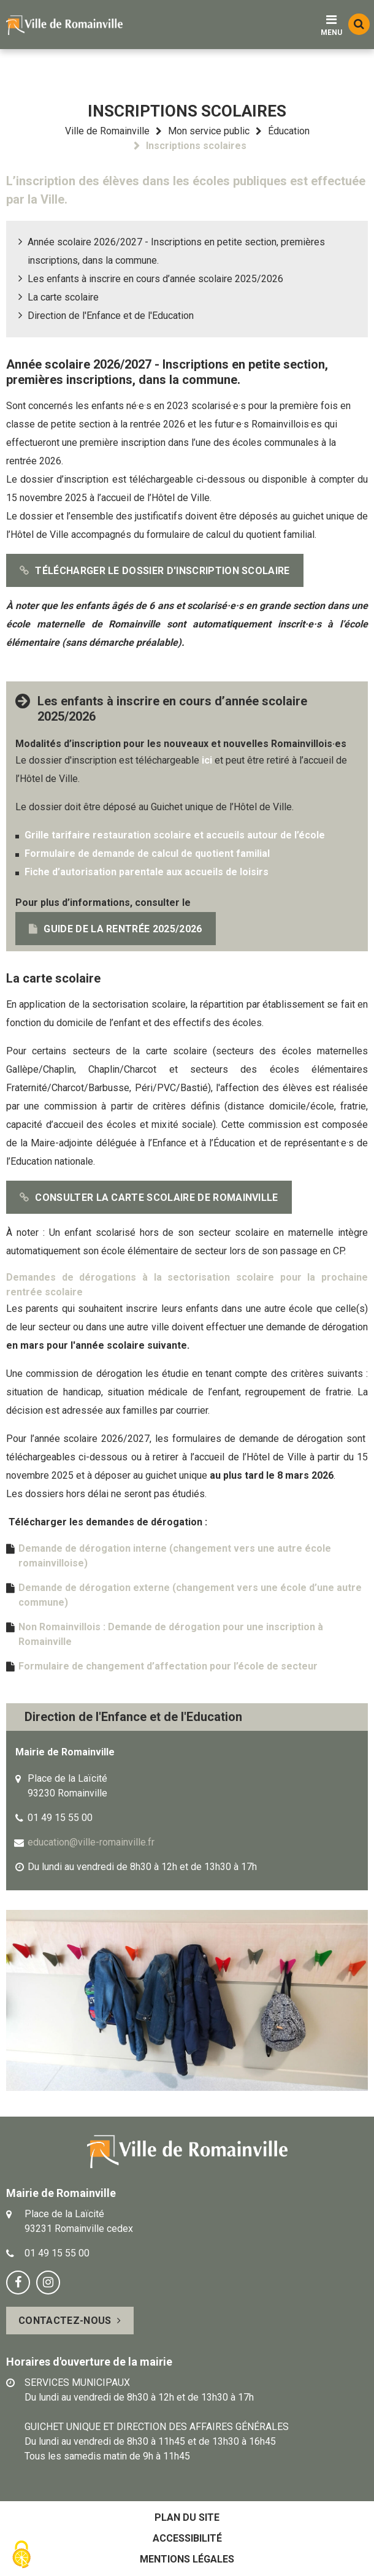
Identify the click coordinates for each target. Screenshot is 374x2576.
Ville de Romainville (107, 131)
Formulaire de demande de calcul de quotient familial (148, 853)
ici (207, 760)
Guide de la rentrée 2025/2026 (123, 929)
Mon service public (209, 131)
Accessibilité (187, 2538)
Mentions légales (187, 2559)
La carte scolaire (63, 297)
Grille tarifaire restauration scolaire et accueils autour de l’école (175, 835)
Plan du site (187, 2517)
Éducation (289, 131)
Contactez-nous (64, 2320)
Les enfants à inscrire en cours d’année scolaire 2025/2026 (155, 279)
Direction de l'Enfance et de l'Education (111, 315)
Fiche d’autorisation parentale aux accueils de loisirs (147, 872)
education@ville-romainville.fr (91, 1842)
